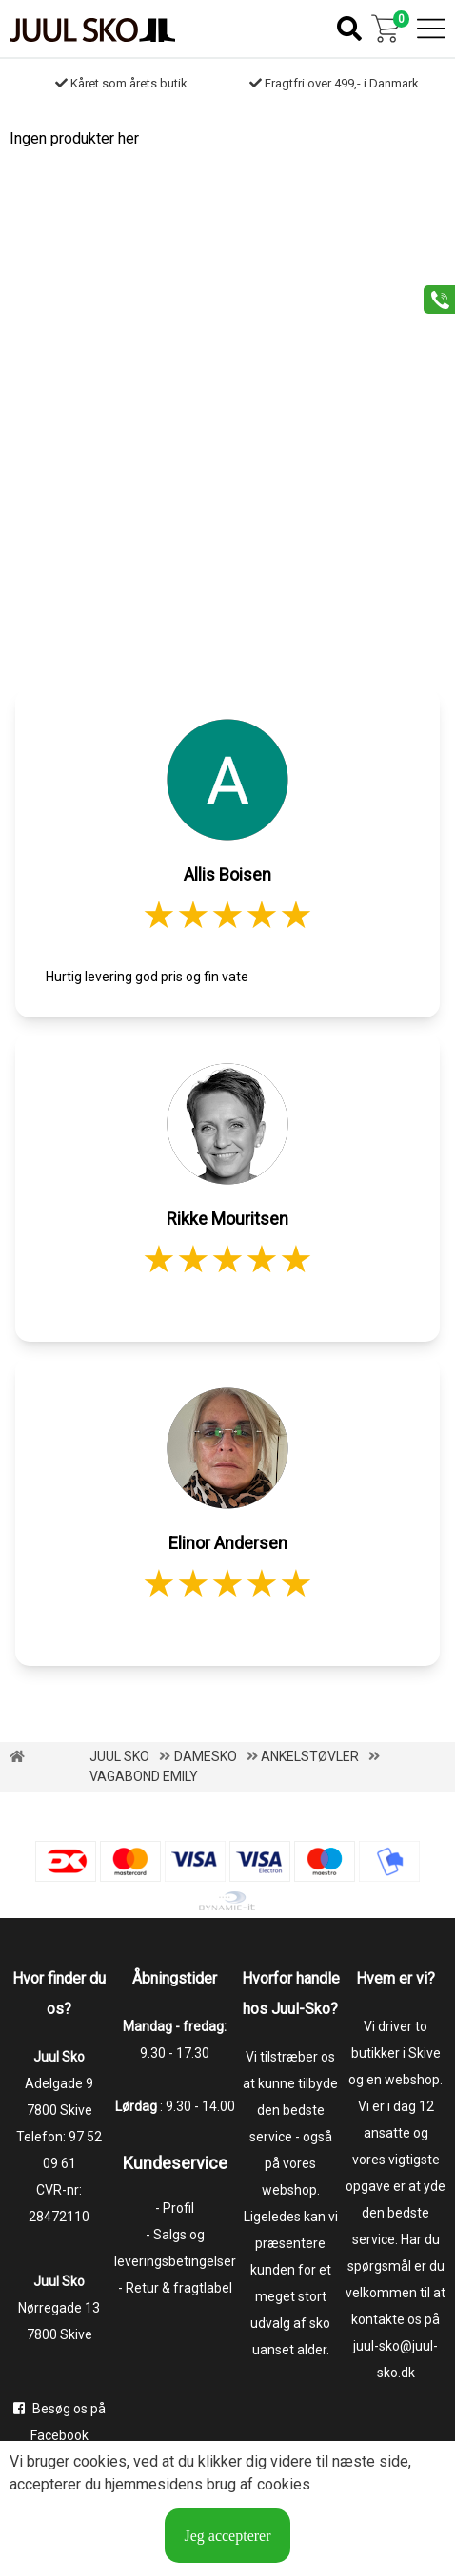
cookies (100, 2461)
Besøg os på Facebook (59, 2422)
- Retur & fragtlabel (175, 2287)
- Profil (174, 2208)
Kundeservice (175, 2163)
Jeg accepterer (227, 2536)
